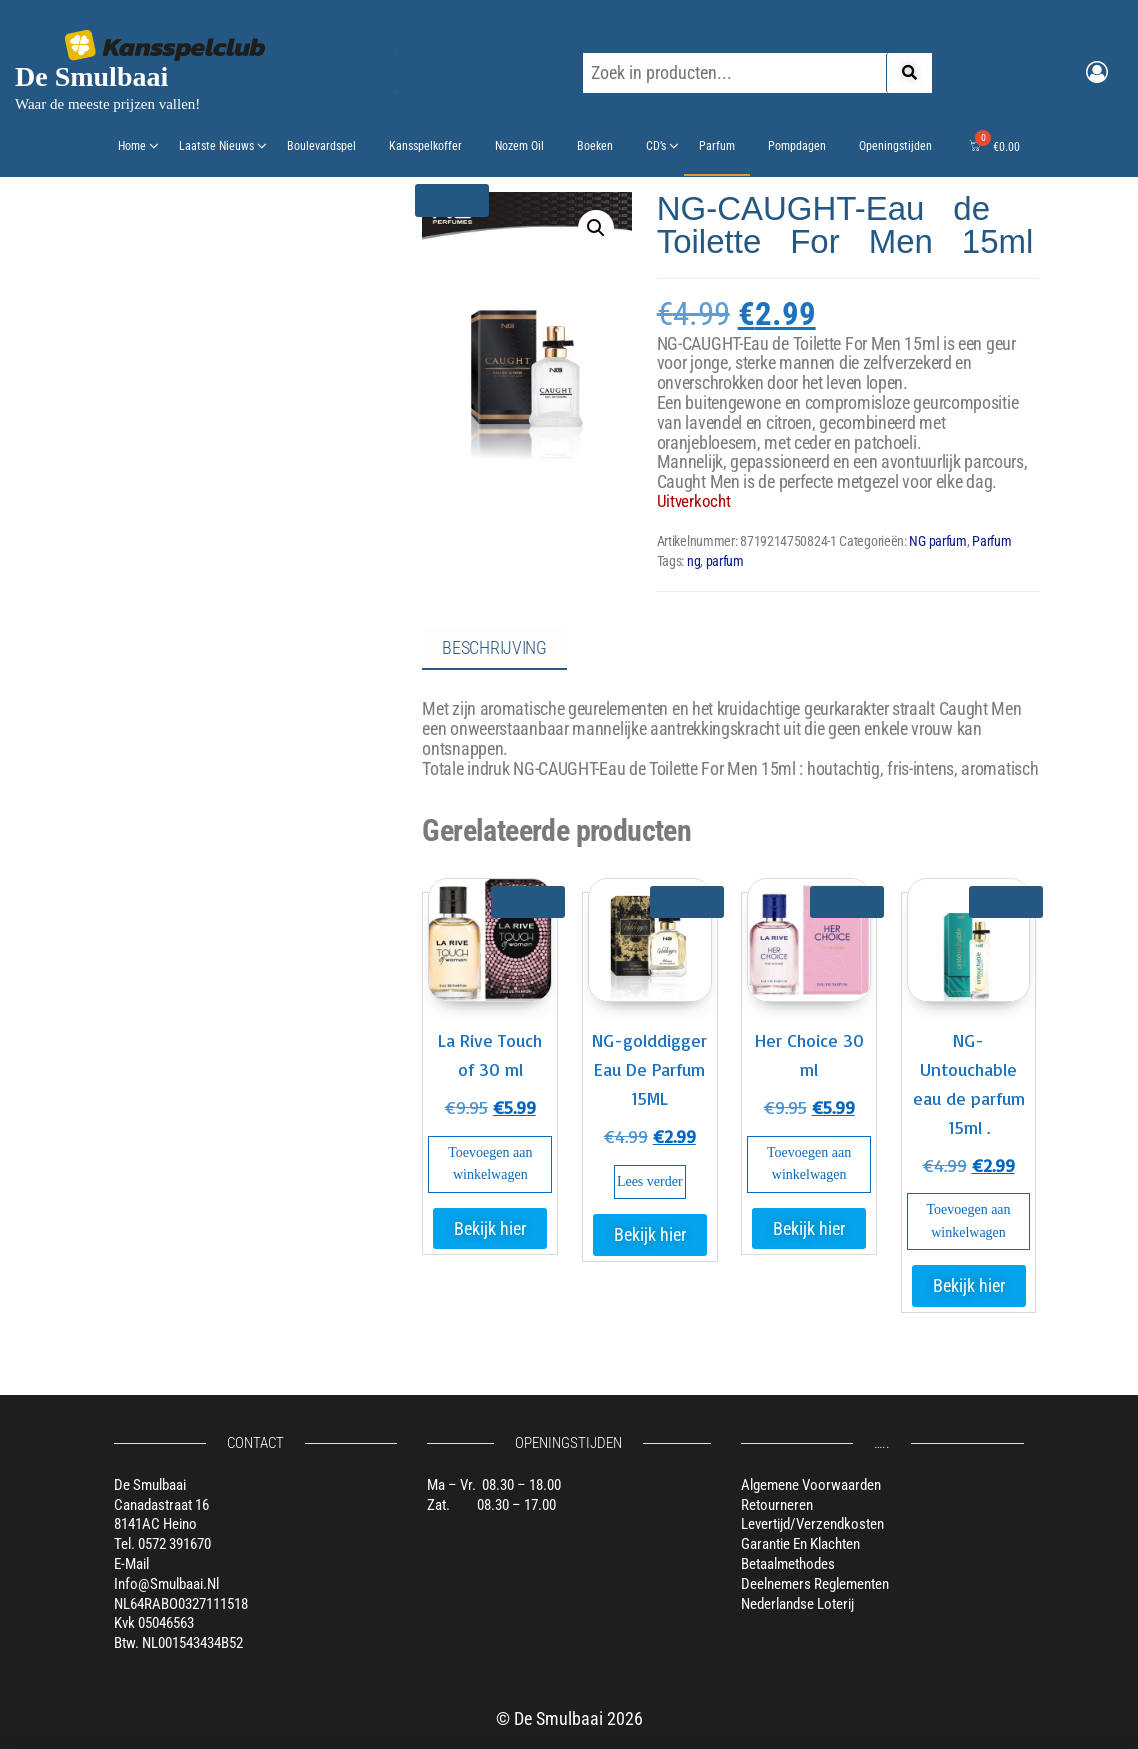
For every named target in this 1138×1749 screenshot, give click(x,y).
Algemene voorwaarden (811, 1485)
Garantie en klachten (800, 1544)
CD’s (656, 146)
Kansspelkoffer (425, 146)
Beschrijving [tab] (494, 647)
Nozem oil (519, 146)
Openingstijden (895, 146)
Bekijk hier (490, 1228)
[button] (596, 228)
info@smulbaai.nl (166, 1584)
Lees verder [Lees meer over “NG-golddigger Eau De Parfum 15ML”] (650, 1181)
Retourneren (777, 1505)
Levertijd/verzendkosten (812, 1524)
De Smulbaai (91, 76)
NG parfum (937, 541)
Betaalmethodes (788, 1564)
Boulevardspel (321, 146)
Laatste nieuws (216, 146)
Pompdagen (797, 146)
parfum (725, 561)
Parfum (717, 146)
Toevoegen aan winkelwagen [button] (490, 1163)
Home (132, 146)
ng (693, 561)
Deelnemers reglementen (815, 1584)
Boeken (595, 146)
